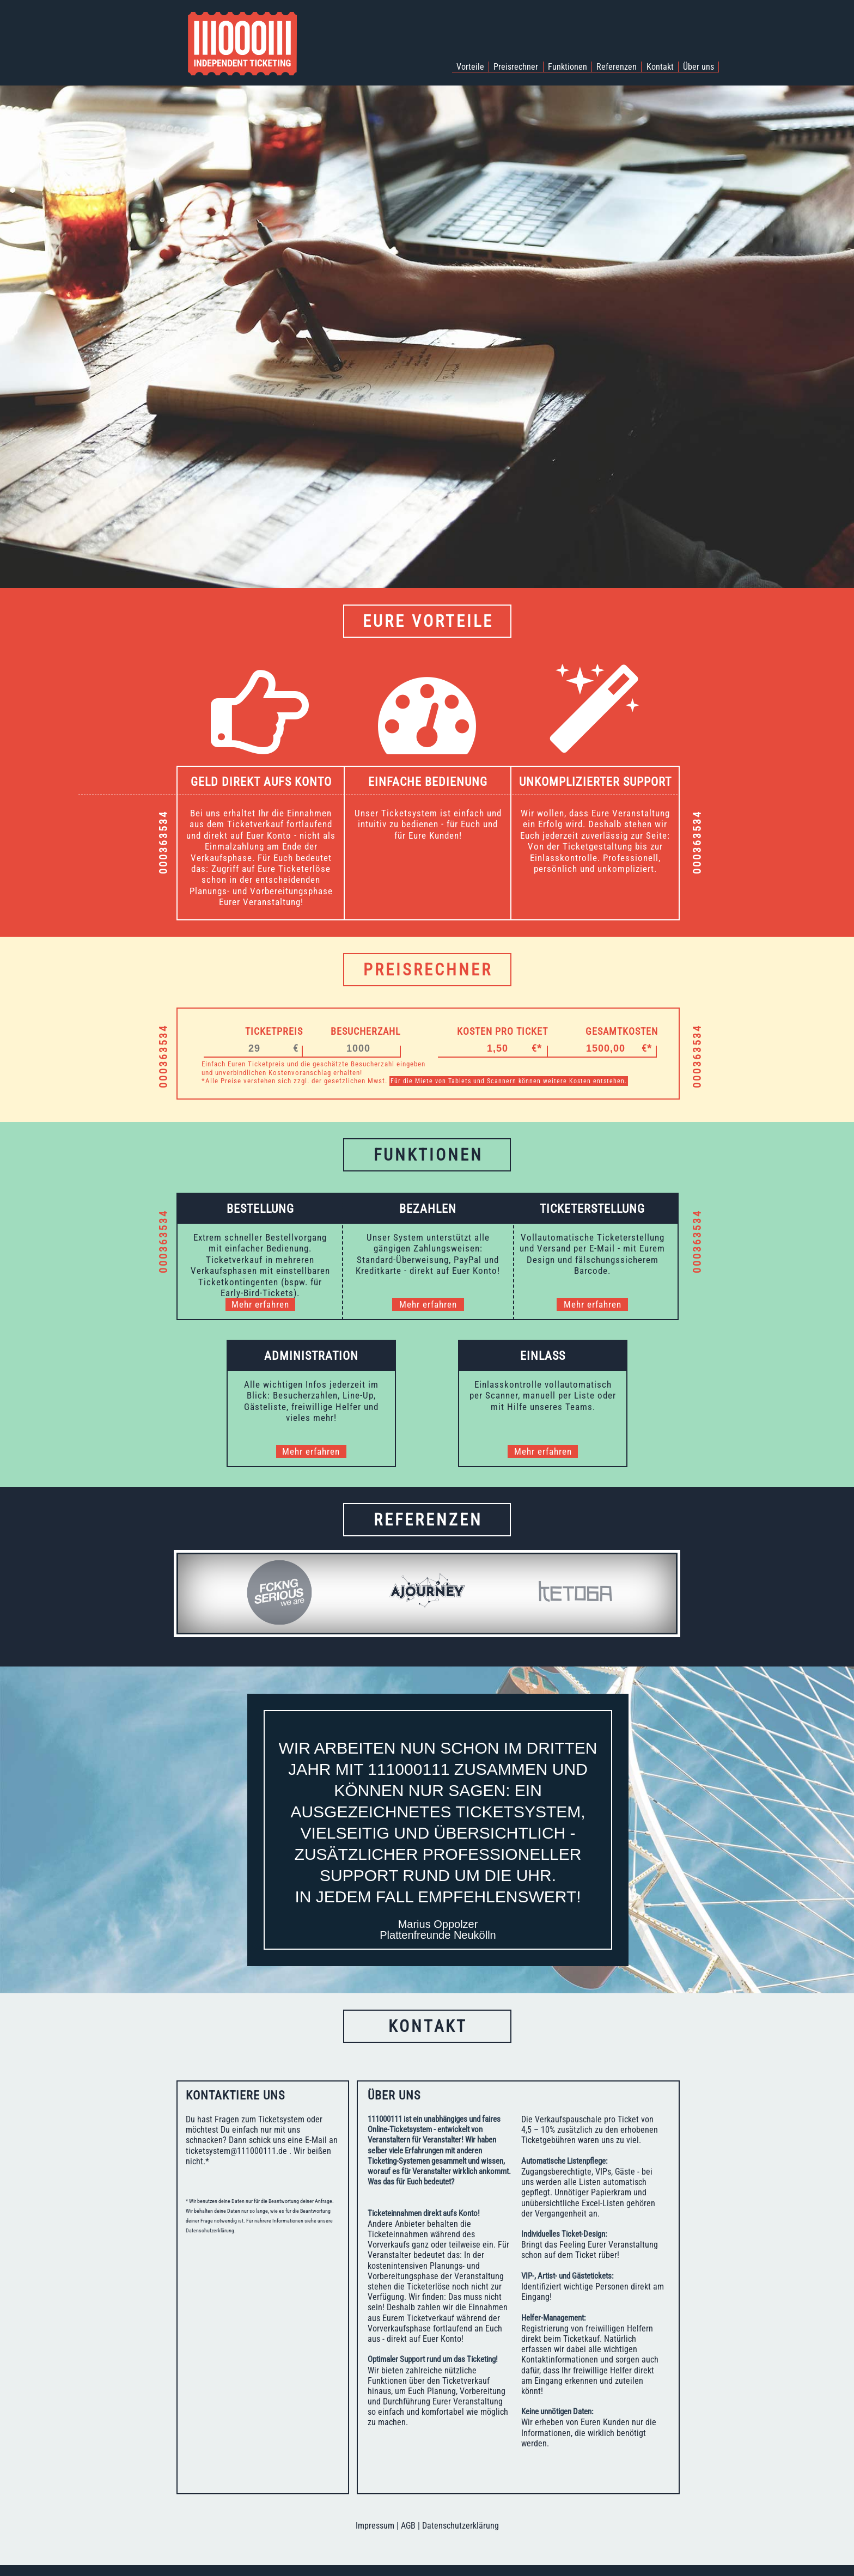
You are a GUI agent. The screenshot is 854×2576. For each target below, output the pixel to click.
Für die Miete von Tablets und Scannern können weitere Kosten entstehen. (509, 1081)
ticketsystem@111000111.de (236, 2151)
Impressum (375, 2525)
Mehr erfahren (260, 1304)
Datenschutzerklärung (460, 2525)
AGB (408, 2525)
